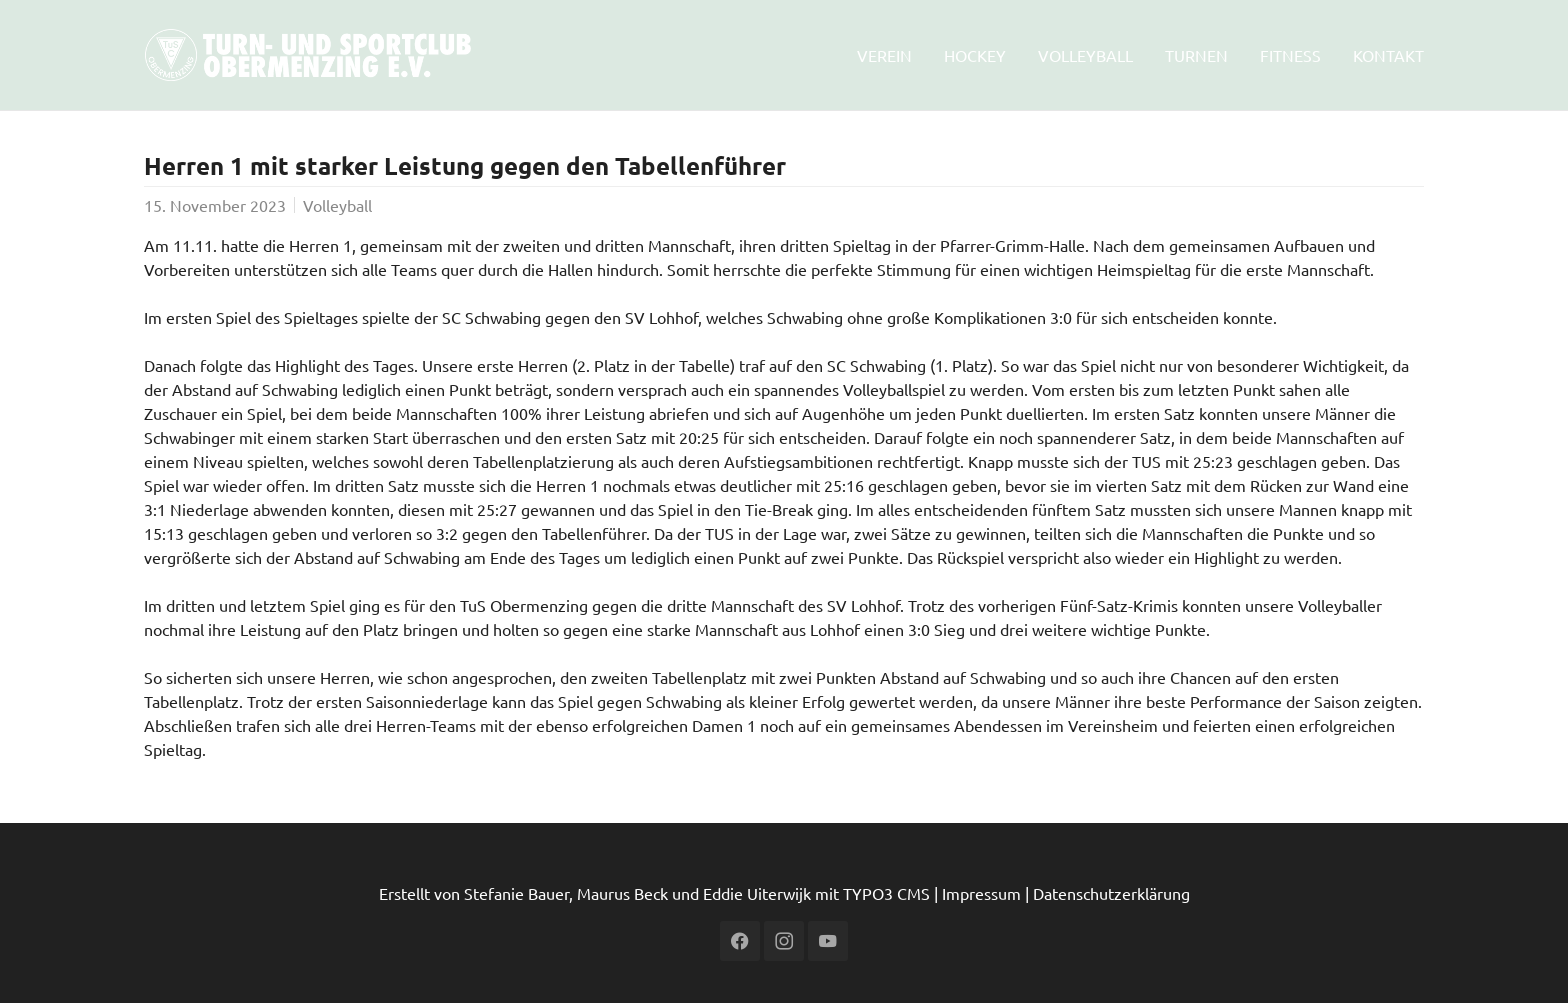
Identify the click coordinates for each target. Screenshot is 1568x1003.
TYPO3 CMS (886, 893)
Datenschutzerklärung (1111, 893)
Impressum (981, 893)
